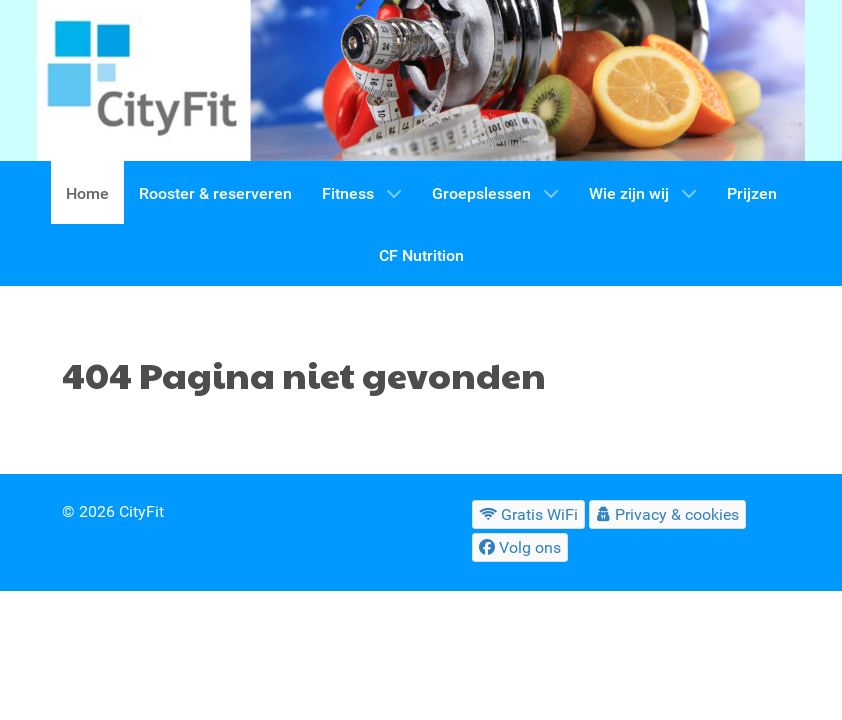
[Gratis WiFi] (529, 514)
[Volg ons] (520, 547)
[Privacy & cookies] (667, 514)
